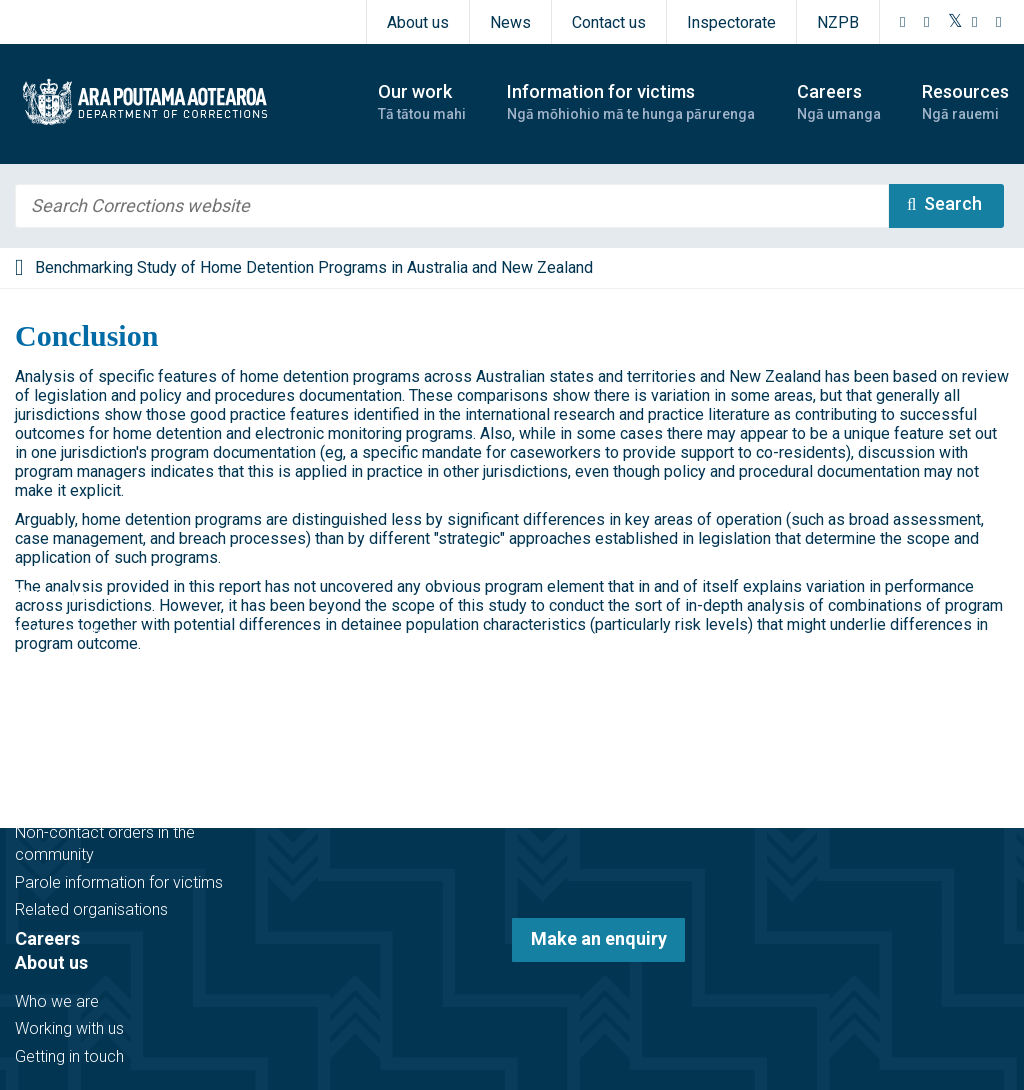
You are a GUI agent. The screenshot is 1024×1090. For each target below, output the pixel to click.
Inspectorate (731, 22)
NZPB (838, 22)
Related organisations (91, 909)
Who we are (57, 1001)
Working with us (69, 1028)
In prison (45, 687)
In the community (76, 660)
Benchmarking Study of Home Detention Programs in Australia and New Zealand (314, 267)
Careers (47, 938)
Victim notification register (107, 804)
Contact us (609, 22)
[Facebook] (903, 22)
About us (418, 22)
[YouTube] (975, 22)
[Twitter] (955, 22)
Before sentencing (79, 632)
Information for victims (111, 766)
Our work (52, 594)
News (510, 22)
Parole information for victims (119, 882)
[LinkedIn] (999, 22)
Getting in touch (69, 1056)
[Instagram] (927, 22)
